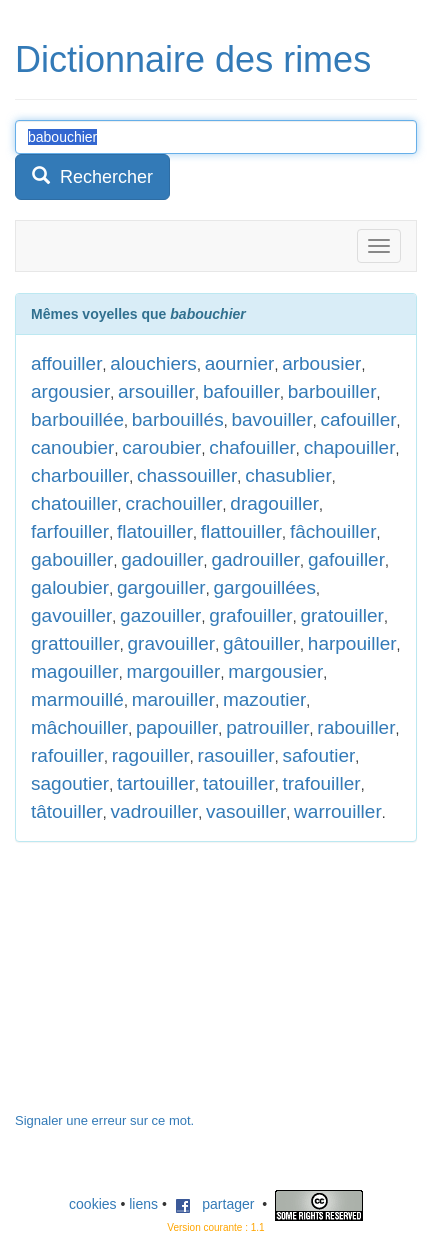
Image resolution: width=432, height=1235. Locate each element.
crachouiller (173, 503)
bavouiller (271, 419)
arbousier (321, 363)
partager (215, 1204)
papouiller (177, 727)
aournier (240, 363)
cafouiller (359, 419)
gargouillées (264, 587)
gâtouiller (261, 643)
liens (143, 1204)
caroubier (161, 447)
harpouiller (352, 643)
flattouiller (241, 531)
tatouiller (239, 783)
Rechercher (92, 176)
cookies (92, 1204)
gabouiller (72, 559)
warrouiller (338, 811)
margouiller (173, 671)
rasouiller (236, 755)
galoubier (70, 587)
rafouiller (67, 755)
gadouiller (162, 559)
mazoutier (264, 699)
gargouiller (161, 587)
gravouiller (172, 643)
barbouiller (332, 391)
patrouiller (267, 727)
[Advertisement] (165, 987)
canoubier (72, 447)
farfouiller (70, 531)
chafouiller (252, 447)
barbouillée (77, 419)
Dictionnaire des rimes (193, 59)
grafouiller (250, 615)
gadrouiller (255, 559)
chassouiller (187, 475)
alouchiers (153, 363)
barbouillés (178, 419)
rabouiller (356, 727)
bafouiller (241, 391)
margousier (275, 671)
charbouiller (80, 475)
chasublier (288, 475)
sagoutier (70, 783)
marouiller (173, 699)
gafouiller (346, 559)
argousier (70, 391)
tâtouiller (67, 811)
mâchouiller (79, 727)
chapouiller (350, 447)
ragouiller (151, 755)
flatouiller (155, 531)
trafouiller (322, 783)
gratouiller (341, 615)
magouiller (75, 671)
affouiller (66, 363)
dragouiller (274, 503)
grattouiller (75, 643)
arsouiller (156, 391)
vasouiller (246, 811)
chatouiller (74, 503)
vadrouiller (155, 811)
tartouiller (156, 783)
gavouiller (71, 615)
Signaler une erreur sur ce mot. (104, 1120)
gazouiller (160, 615)
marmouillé (77, 699)
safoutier (318, 755)
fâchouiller (333, 531)
